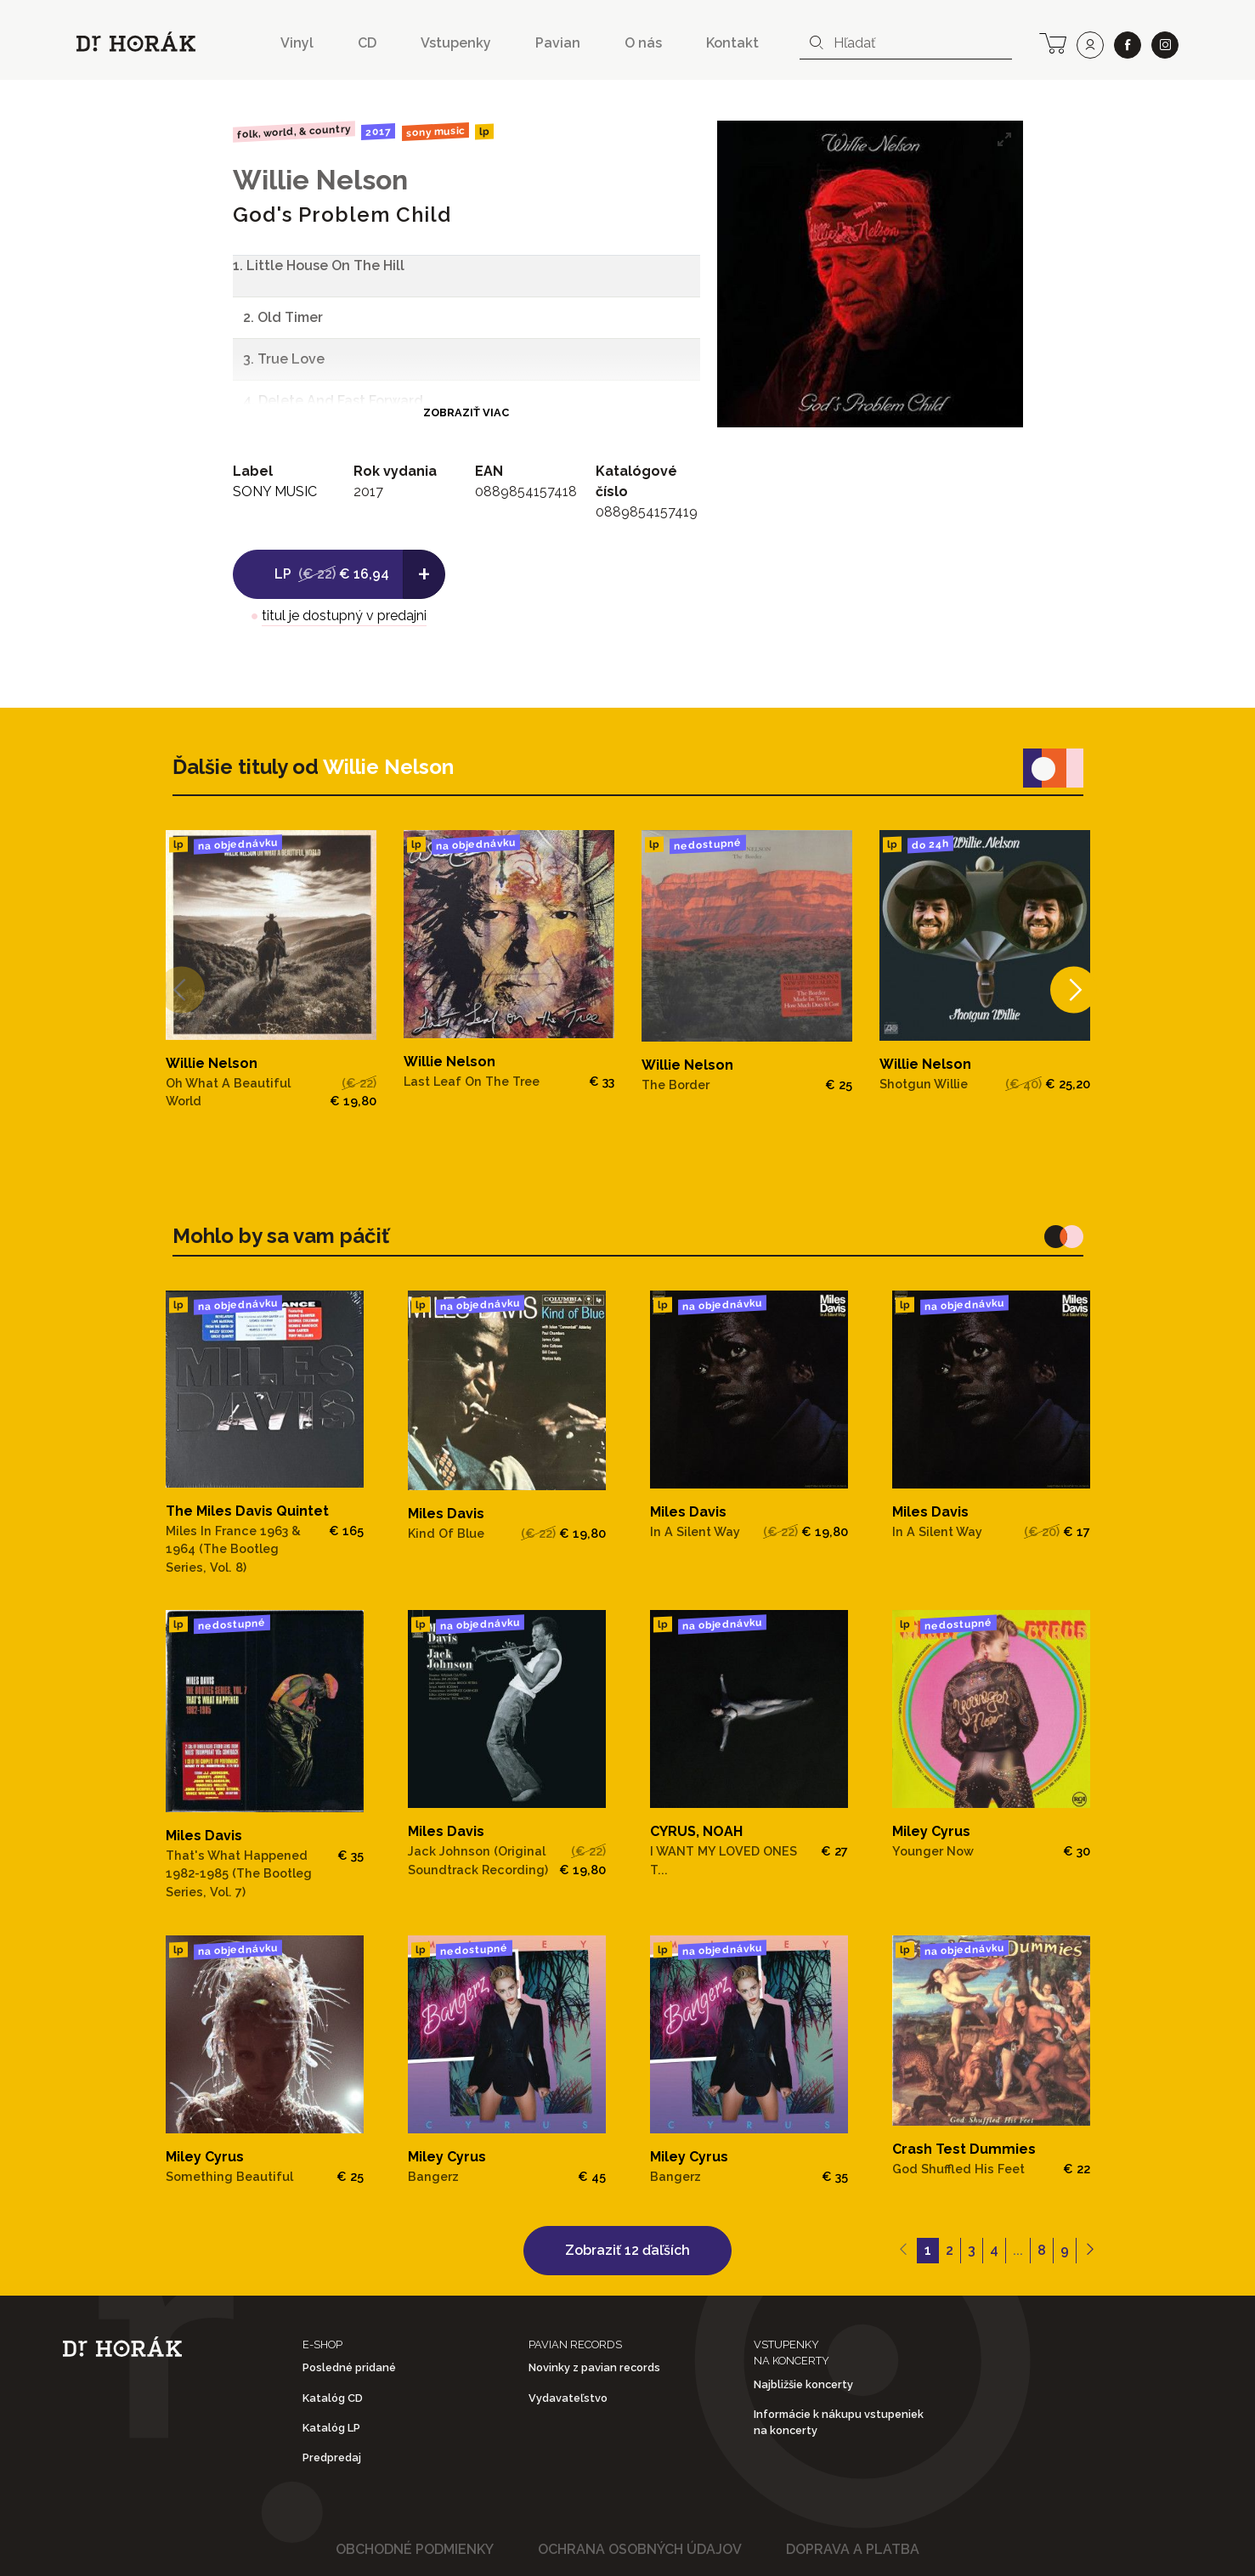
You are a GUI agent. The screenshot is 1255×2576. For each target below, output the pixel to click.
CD (367, 43)
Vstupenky (456, 43)
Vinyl (297, 43)
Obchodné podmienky (415, 2549)
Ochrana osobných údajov (640, 2549)
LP (484, 132)
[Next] (1065, 989)
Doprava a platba (852, 2549)
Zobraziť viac (466, 412)
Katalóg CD (332, 2398)
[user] (1090, 45)
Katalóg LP (331, 2427)
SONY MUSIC (435, 131)
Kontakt (732, 43)
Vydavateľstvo (568, 2398)
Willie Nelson (320, 179)
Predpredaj (331, 2457)
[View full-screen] (1004, 139)
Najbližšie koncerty (803, 2384)
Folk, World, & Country (293, 131)
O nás (643, 43)
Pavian (557, 43)
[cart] (1052, 41)
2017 (378, 131)
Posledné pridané (349, 2367)
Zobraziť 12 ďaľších (627, 2250)
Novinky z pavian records (594, 2367)
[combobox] (906, 43)
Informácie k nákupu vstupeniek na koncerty (839, 2422)
